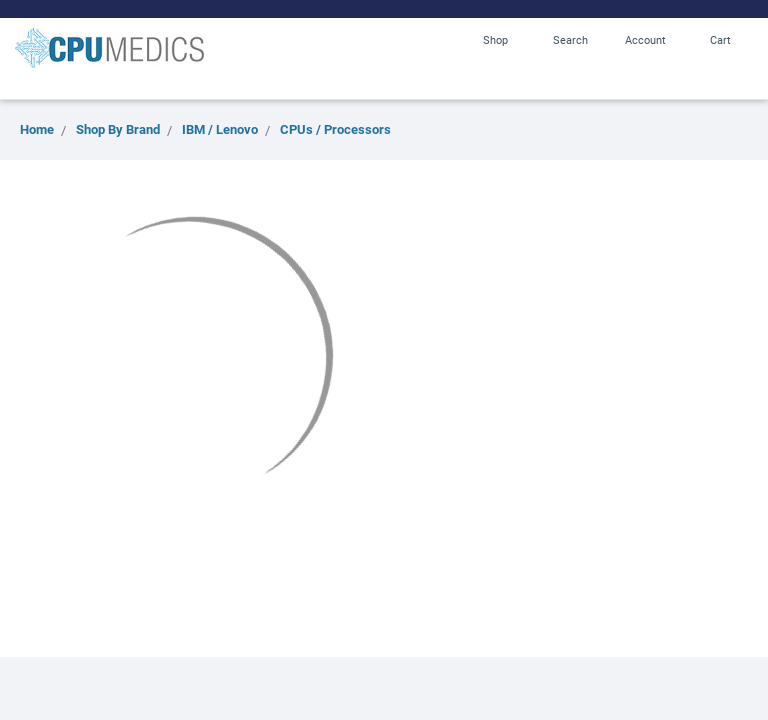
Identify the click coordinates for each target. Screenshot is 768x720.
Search (570, 39)
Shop (495, 39)
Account (645, 39)
